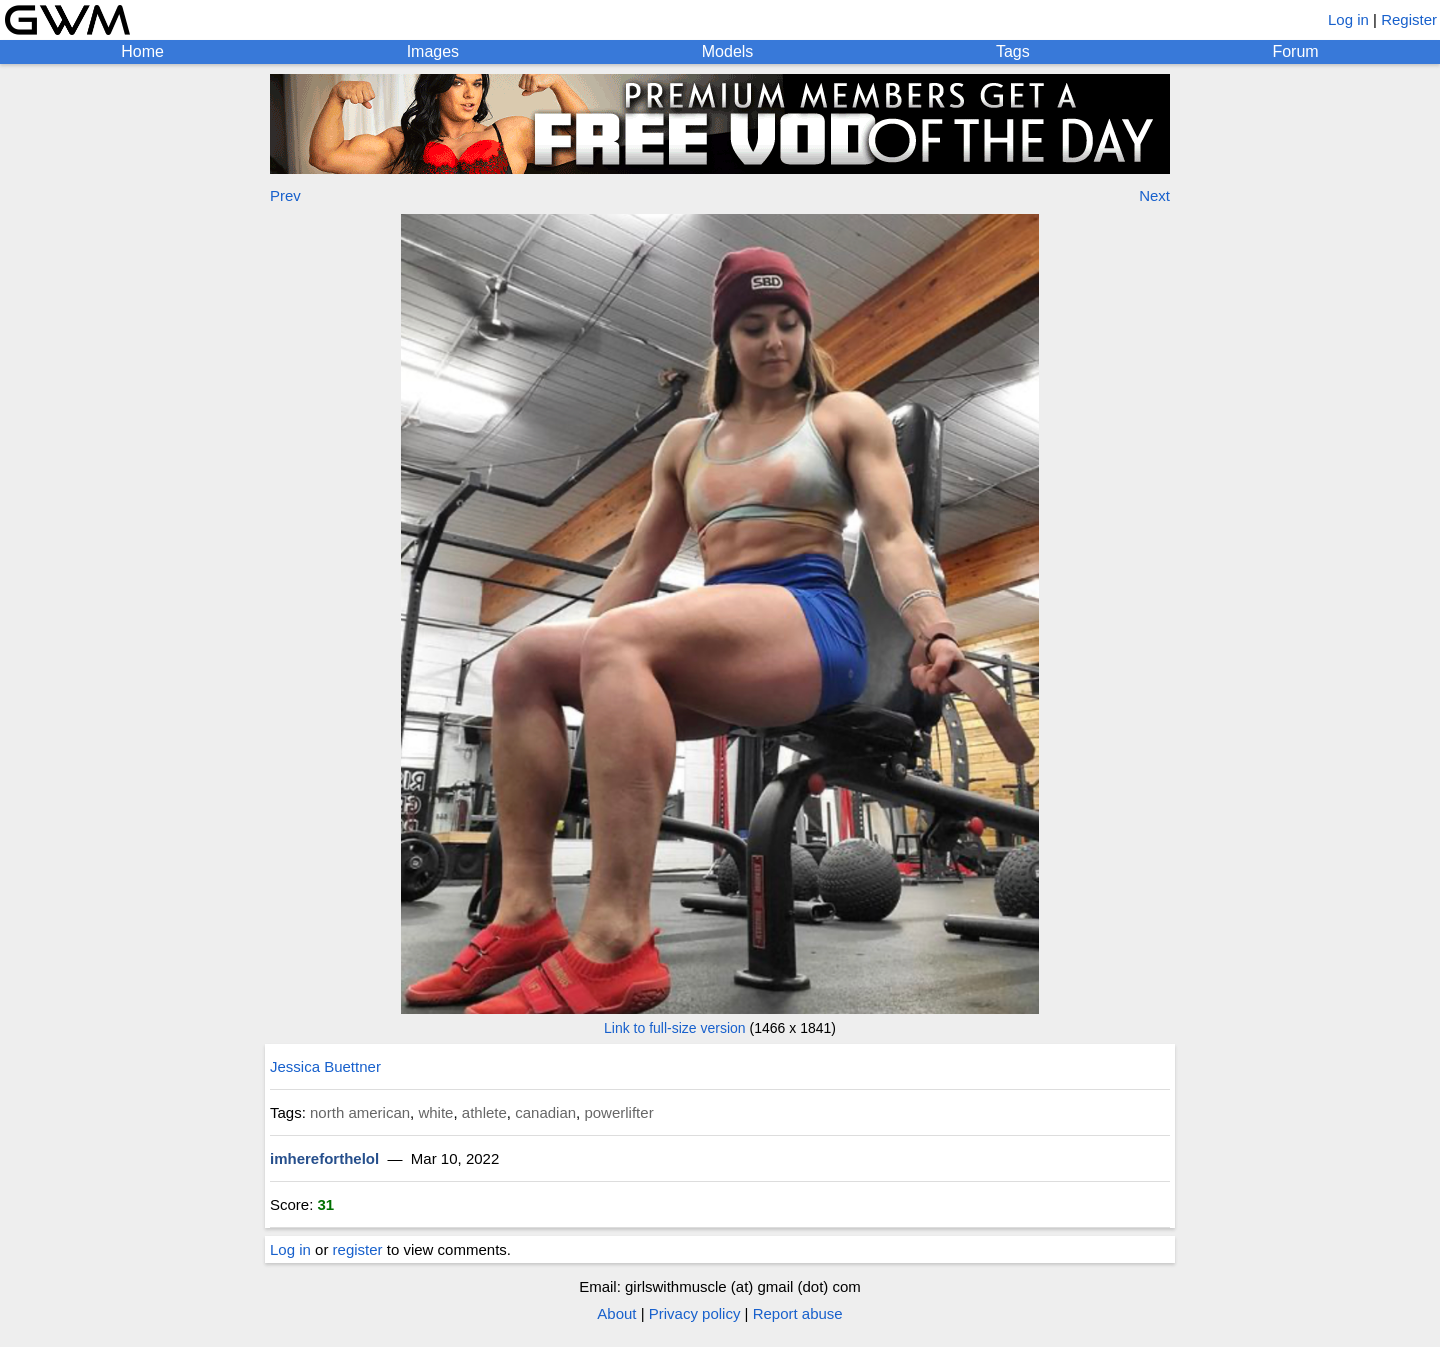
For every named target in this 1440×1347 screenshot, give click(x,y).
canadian (545, 1112)
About (616, 1313)
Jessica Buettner (325, 1066)
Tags (1013, 51)
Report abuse (798, 1313)
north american (360, 1112)
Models (728, 51)
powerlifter (618, 1112)
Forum (1295, 51)
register (358, 1249)
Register (1409, 19)
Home (142, 51)
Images (433, 51)
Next (1154, 195)
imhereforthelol (324, 1158)
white (435, 1112)
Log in (1348, 19)
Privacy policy (695, 1313)
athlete (484, 1112)
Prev (285, 195)
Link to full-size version (675, 1028)
